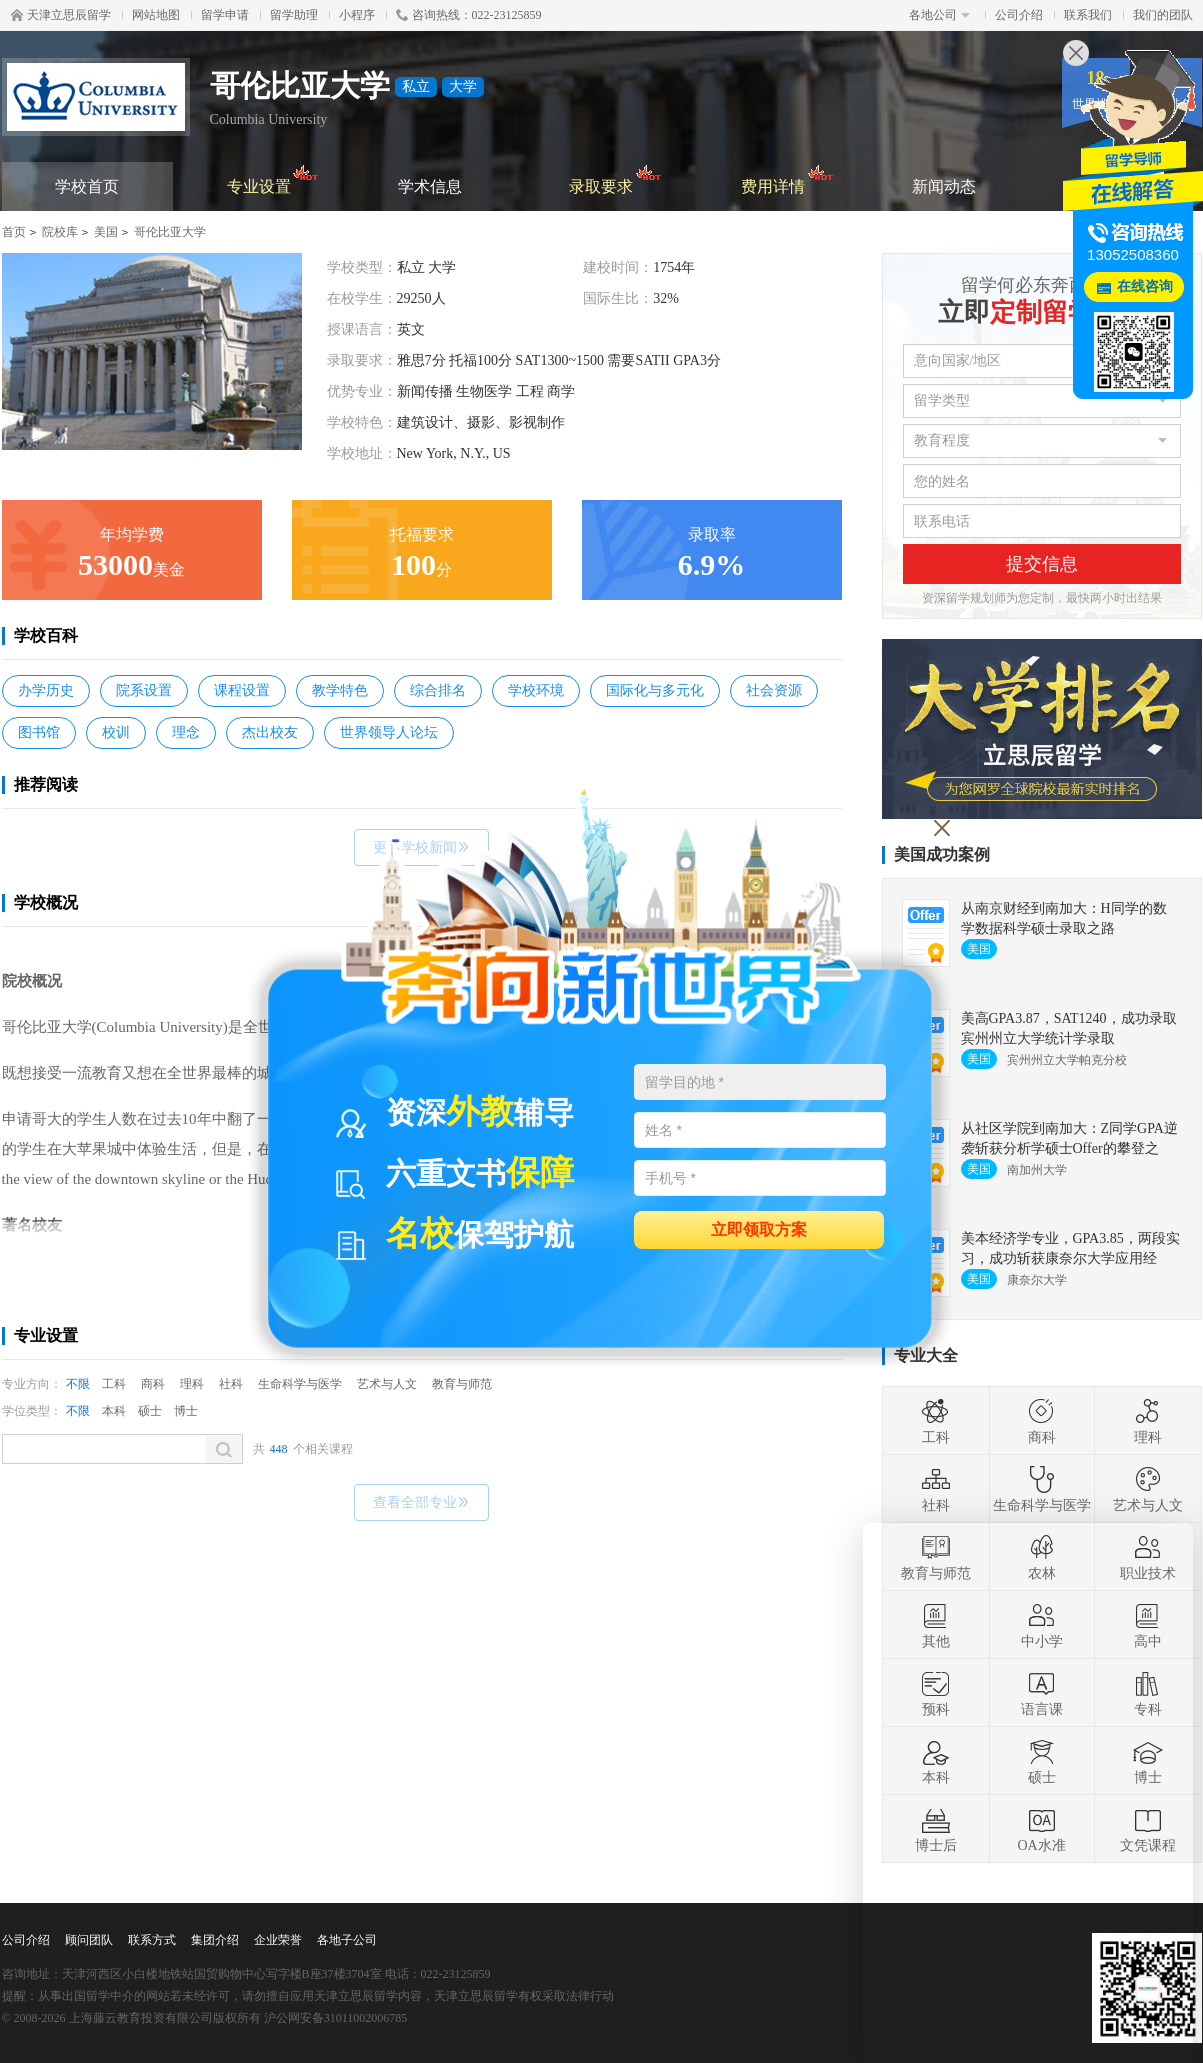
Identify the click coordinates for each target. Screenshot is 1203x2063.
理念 (186, 732)
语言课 (1042, 1693)
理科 (192, 1384)
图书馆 (39, 732)
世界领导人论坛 (389, 732)
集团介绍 (215, 1940)
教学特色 (340, 690)
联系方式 (152, 1940)
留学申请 (225, 15)
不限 (78, 1384)
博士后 (936, 1829)
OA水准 (1041, 1829)
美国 (106, 232)
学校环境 (536, 690)
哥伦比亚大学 (170, 232)
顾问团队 (89, 1940)
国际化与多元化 (655, 690)
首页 (14, 232)
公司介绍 (1019, 15)
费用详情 (787, 178)
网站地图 (156, 15)
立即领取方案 (759, 1228)
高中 (1148, 1625)
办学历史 (46, 690)
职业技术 (1148, 1557)
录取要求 (615, 178)
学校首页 (87, 186)
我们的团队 (1163, 15)
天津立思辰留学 (61, 15)
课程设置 (242, 690)
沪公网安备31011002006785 (336, 2018)
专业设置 (273, 178)
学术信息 (430, 186)
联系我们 (1088, 15)
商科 (153, 1384)
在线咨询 (1145, 286)
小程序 (357, 15)
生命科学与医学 (300, 1384)
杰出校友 (270, 732)
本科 (114, 1411)
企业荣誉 (278, 1940)
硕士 (150, 1411)
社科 (231, 1384)
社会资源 (774, 690)
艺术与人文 (387, 1384)
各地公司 (939, 15)
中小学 (1042, 1625)
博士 (186, 1411)
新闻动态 (944, 186)
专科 (1148, 1693)
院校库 (60, 232)
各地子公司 (347, 1940)
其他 (936, 1625)
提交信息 (1042, 564)
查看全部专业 (421, 1502)
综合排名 (438, 690)
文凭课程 (1148, 1829)
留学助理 (294, 15)
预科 (936, 1693)
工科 (114, 1384)
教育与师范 (462, 1384)
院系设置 (144, 690)
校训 (116, 732)
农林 (1042, 1557)
